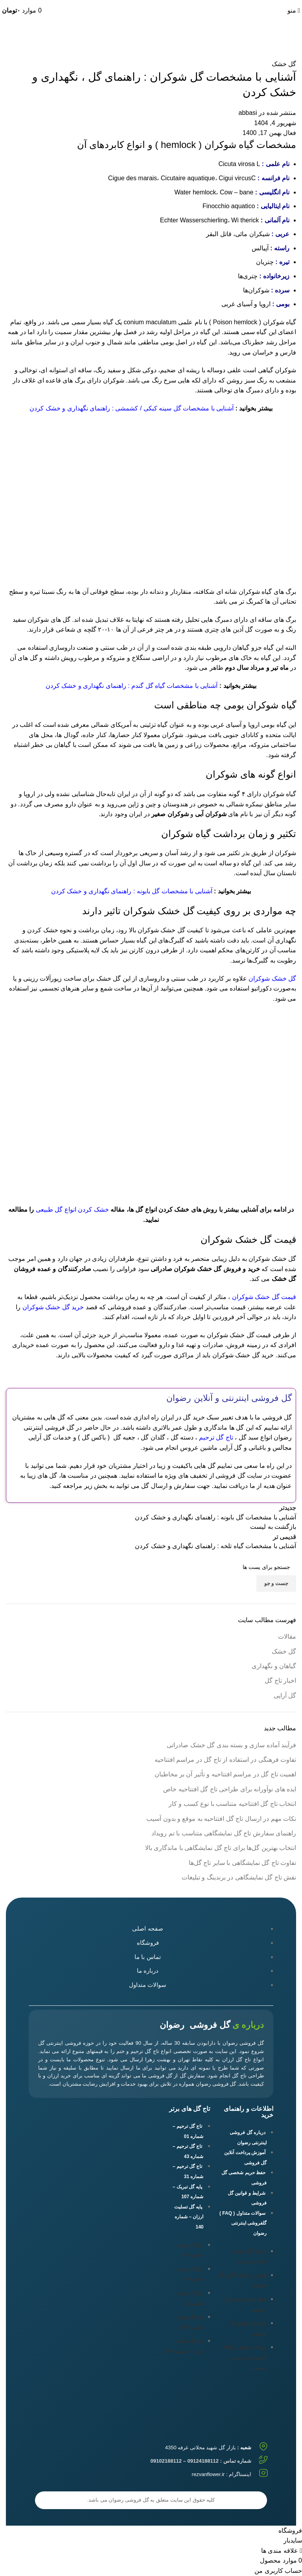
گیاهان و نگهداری (274, 1666)
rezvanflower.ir (208, 2474)
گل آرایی (285, 1695)
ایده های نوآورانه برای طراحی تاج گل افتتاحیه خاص (229, 1789)
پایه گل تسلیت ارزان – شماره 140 (189, 2217)
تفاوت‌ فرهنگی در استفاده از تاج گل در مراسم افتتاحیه (225, 1759)
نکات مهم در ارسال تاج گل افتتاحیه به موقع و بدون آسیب (221, 1818)
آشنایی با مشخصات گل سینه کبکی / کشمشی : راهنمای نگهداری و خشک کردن (131, 408)
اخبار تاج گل (280, 1680)
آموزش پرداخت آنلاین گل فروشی (245, 2158)
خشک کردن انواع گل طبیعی (72, 1209)
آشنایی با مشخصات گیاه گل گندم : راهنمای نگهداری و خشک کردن (131, 685)
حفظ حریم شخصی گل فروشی (244, 2178)
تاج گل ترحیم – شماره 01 (188, 2131)
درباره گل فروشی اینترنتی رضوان (248, 2137)
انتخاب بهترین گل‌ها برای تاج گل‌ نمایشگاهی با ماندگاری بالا (220, 1847)
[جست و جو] (151, 1567)
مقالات (287, 1636)
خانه (290, 38)
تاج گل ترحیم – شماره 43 (188, 2151)
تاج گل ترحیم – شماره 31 (188, 2171)
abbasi (248, 112)
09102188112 (192, 3)
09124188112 (225, 3)
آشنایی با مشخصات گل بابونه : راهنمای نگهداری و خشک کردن (131, 891)
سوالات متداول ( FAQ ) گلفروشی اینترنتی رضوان (243, 2223)
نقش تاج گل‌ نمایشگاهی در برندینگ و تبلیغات (239, 1877)
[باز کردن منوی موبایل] (293, 10)
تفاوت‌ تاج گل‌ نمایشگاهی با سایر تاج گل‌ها (242, 1862)
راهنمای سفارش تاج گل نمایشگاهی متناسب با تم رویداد (223, 1833)
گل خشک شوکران (272, 978)
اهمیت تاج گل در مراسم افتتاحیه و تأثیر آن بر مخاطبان (225, 1774)
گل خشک (264, 38)
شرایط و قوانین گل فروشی (247, 2198)
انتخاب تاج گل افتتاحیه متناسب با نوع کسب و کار (232, 1803)
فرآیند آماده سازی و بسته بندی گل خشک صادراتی (231, 1745)
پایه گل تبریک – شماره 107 (188, 2192)
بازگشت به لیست (273, 1526)
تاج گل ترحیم (216, 1437)
